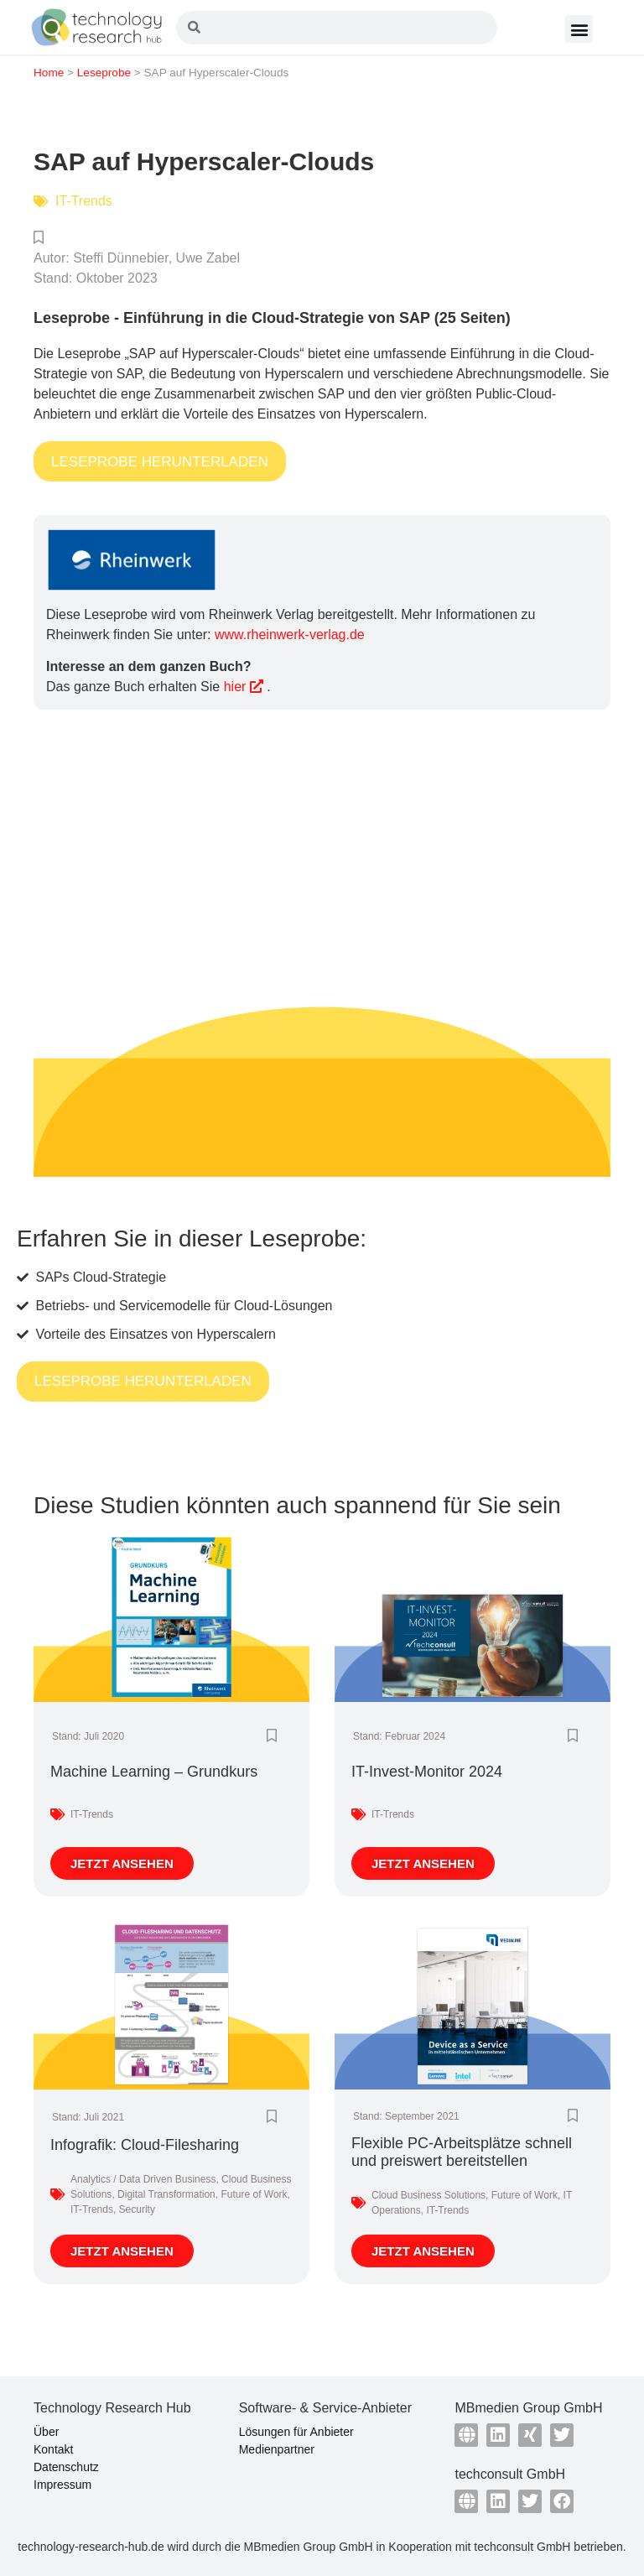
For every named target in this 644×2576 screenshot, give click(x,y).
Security (137, 2209)
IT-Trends (83, 201)
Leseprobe (104, 72)
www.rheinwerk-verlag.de (290, 634)
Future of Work (254, 2194)
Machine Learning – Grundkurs (153, 1771)
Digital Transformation (166, 2194)
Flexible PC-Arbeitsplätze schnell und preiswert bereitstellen (461, 2152)
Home (49, 72)
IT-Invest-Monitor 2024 (426, 1771)
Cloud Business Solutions (428, 2195)
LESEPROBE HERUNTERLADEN (159, 462)
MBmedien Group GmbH (308, 2546)
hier (243, 686)
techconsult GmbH (522, 2546)
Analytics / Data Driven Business (143, 2179)
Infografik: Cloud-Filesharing (144, 2144)
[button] (579, 29)
